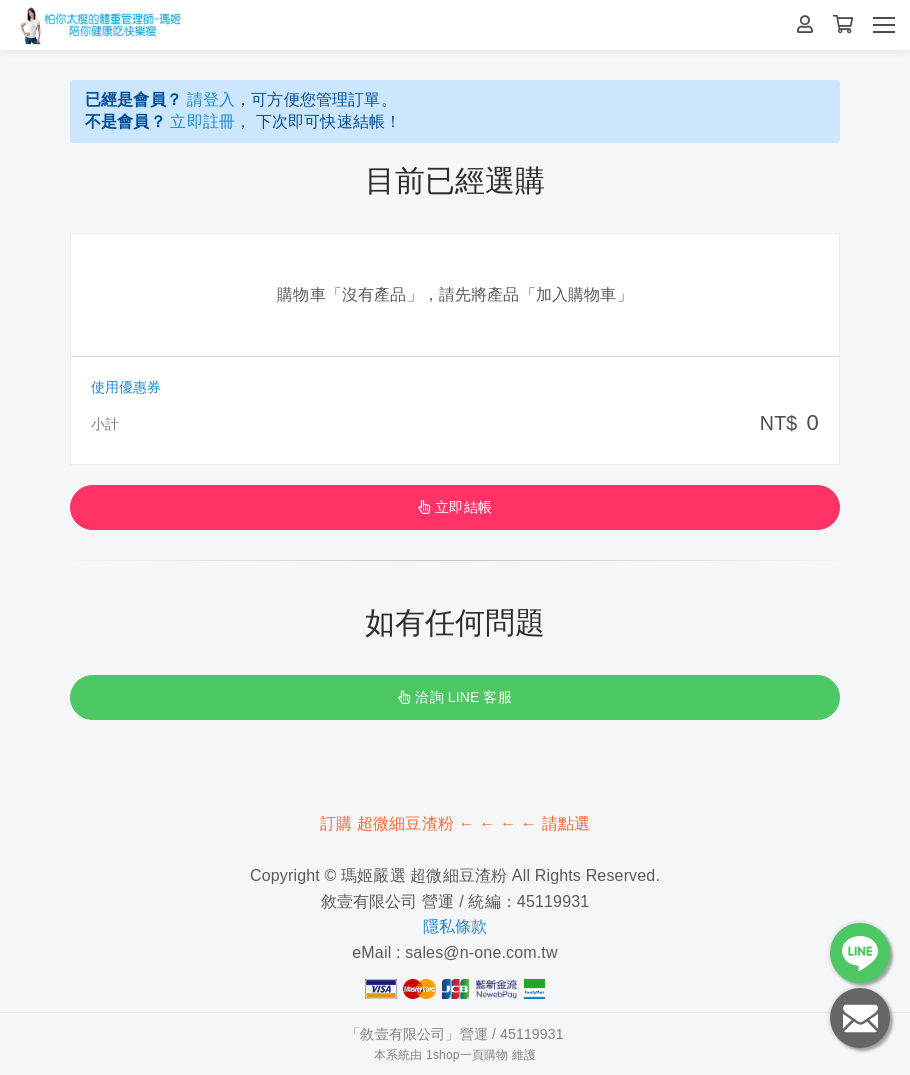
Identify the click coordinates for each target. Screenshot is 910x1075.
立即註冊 (202, 121)
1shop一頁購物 (467, 1055)
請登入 (211, 99)
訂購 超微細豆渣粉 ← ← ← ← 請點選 (455, 823)
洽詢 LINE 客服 (454, 697)
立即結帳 (455, 507)
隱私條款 (455, 926)
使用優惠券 (126, 387)
